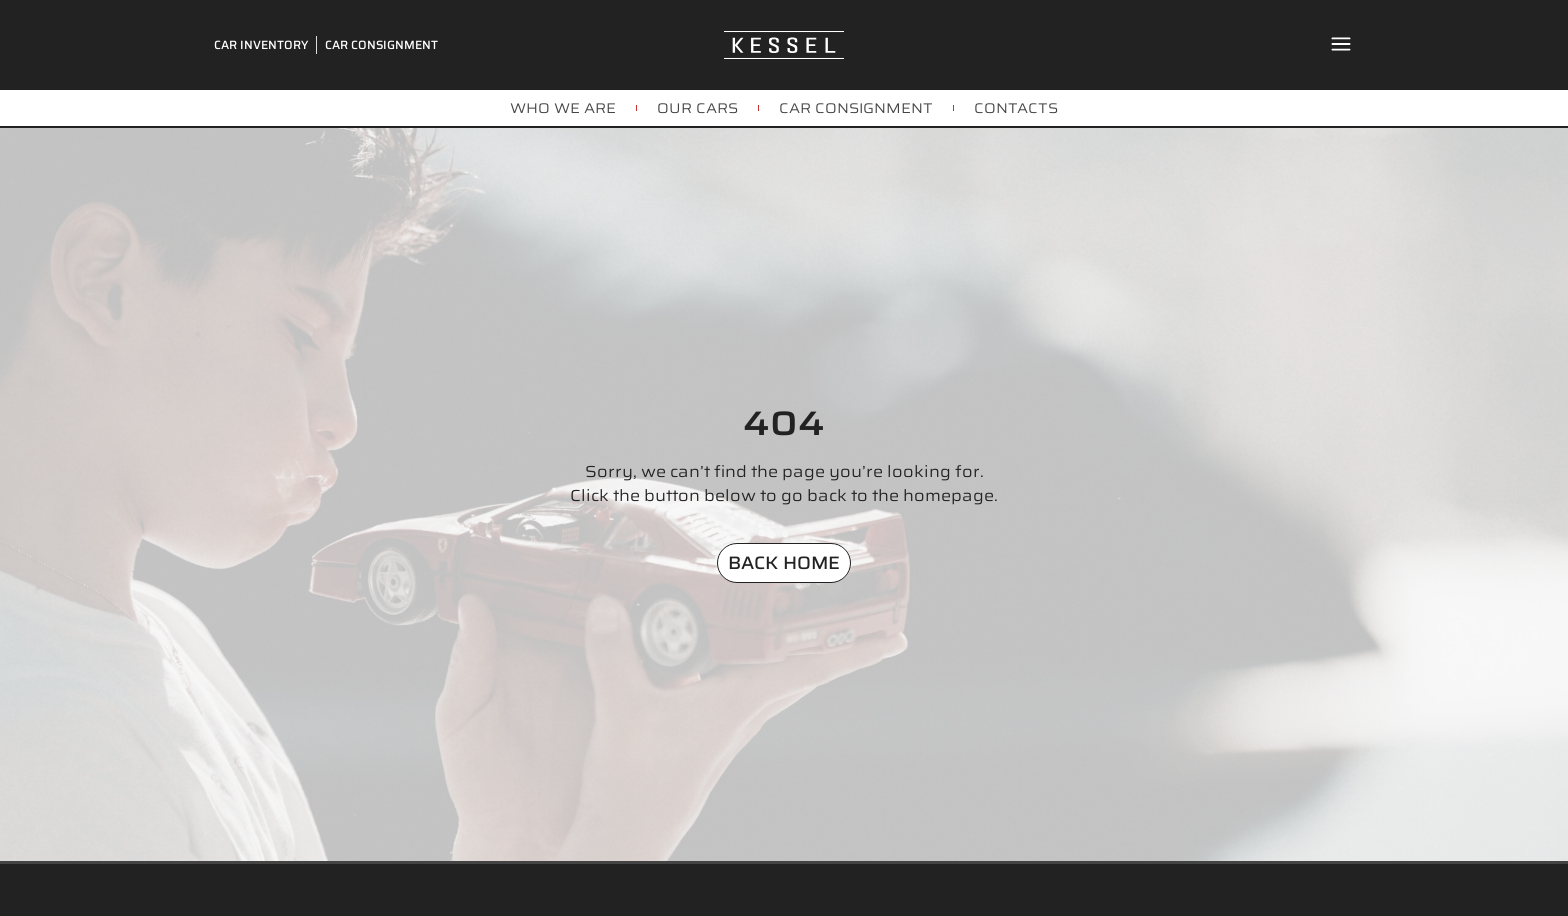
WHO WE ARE (563, 108)
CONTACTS (1016, 108)
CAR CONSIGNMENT (856, 108)
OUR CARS (697, 108)
